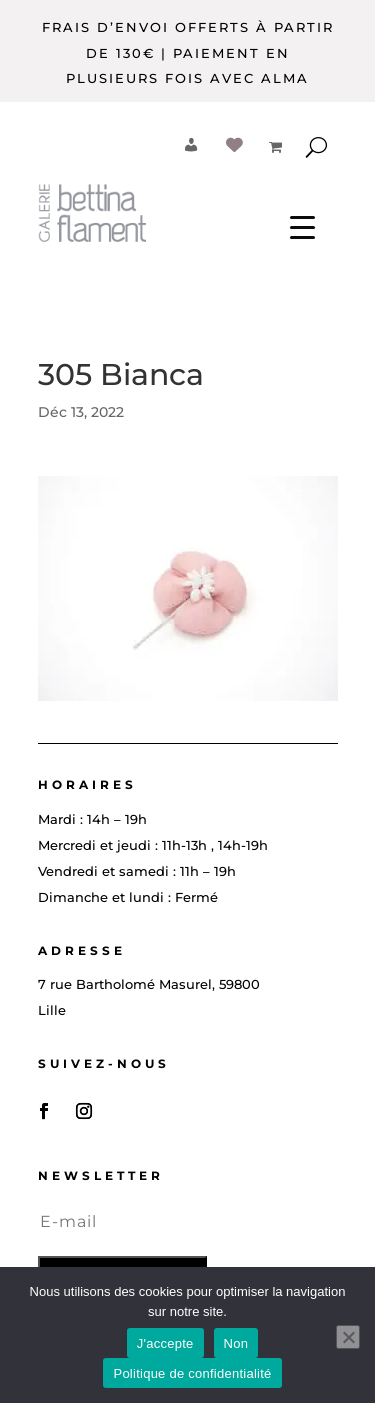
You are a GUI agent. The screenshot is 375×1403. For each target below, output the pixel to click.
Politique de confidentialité (192, 1373)
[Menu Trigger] (302, 226)
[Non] (348, 1337)
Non (236, 1343)
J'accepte (165, 1343)
